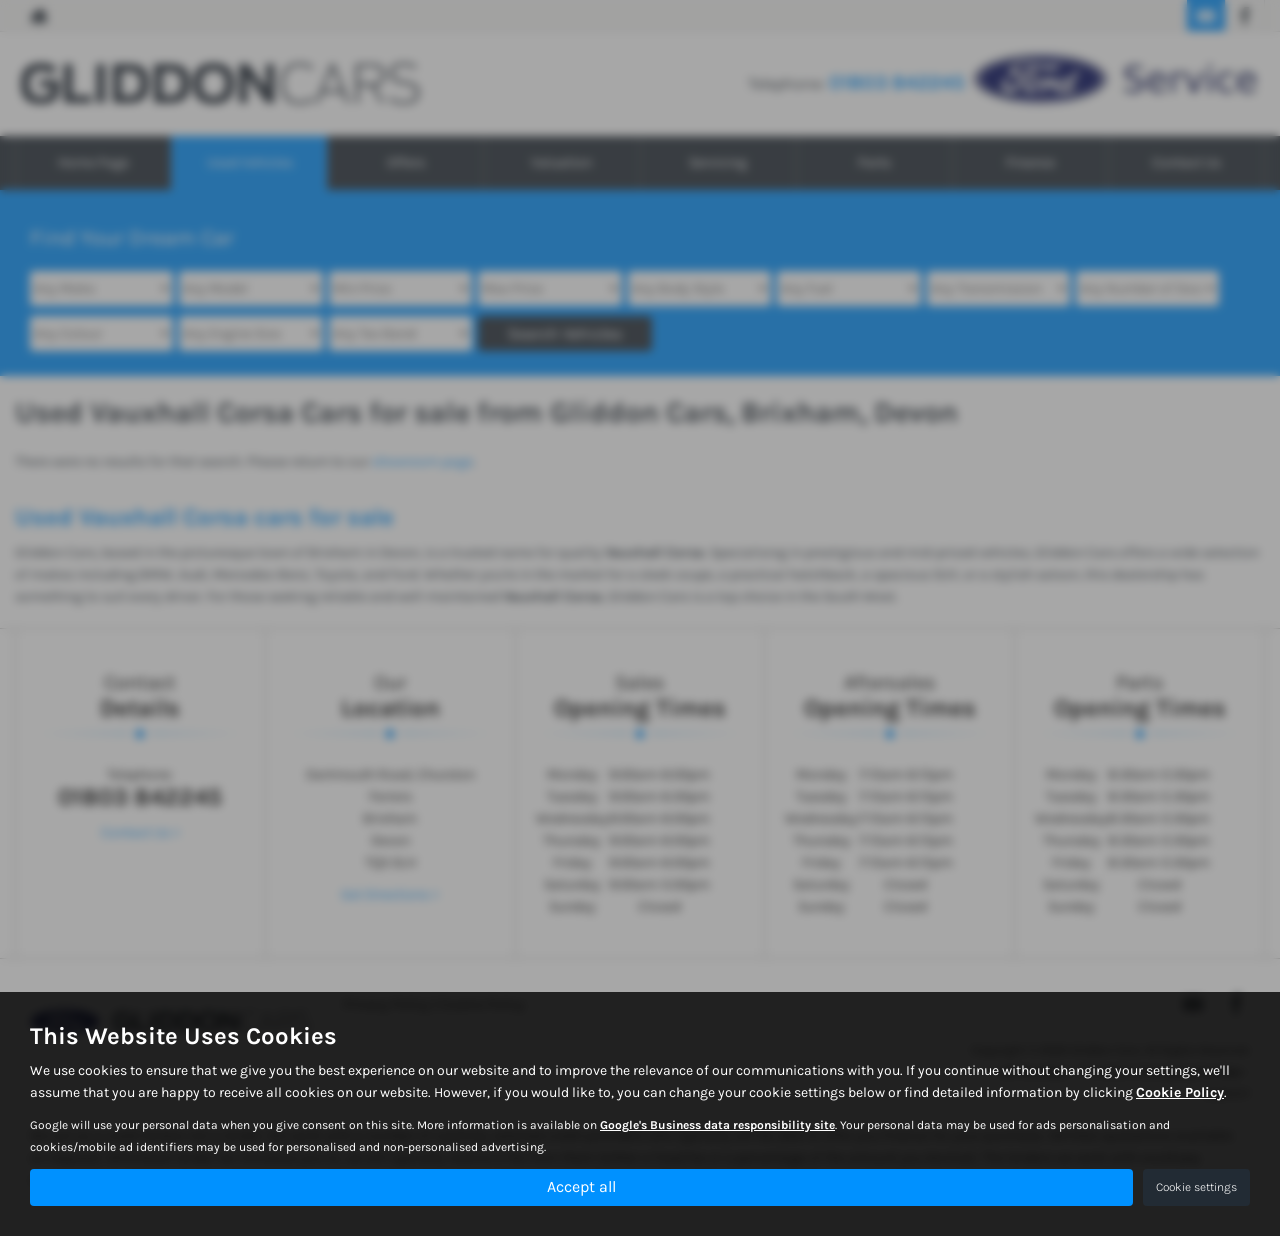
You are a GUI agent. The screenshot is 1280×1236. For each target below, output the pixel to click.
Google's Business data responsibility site (717, 1126)
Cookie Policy (1180, 1093)
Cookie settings (1196, 1187)
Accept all (581, 1186)
